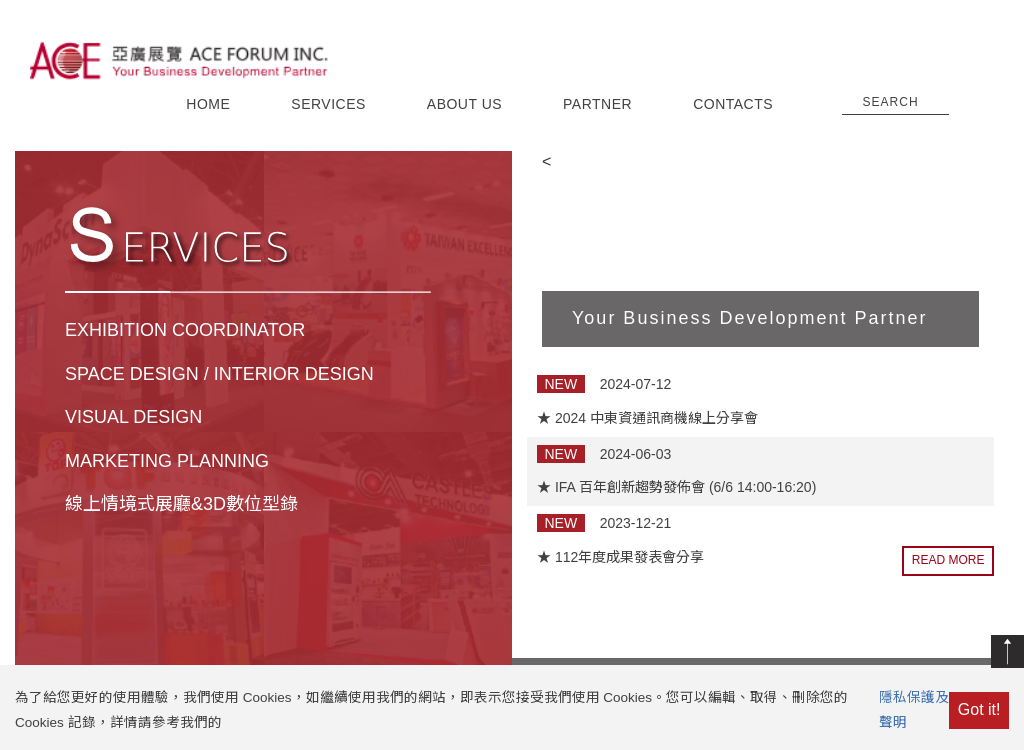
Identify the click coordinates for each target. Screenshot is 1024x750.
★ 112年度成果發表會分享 (620, 557)
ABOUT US (464, 104)
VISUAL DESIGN (133, 417)
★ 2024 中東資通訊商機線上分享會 (647, 418)
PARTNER (597, 104)
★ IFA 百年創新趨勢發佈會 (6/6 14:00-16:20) (676, 487)
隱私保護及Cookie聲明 (935, 710)
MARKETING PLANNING (167, 461)
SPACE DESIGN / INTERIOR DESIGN (219, 374)
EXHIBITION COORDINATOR (185, 330)
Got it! (979, 709)
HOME (208, 104)
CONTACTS (733, 104)
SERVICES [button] (328, 104)
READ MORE (948, 560)
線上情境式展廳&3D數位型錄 (181, 504)
